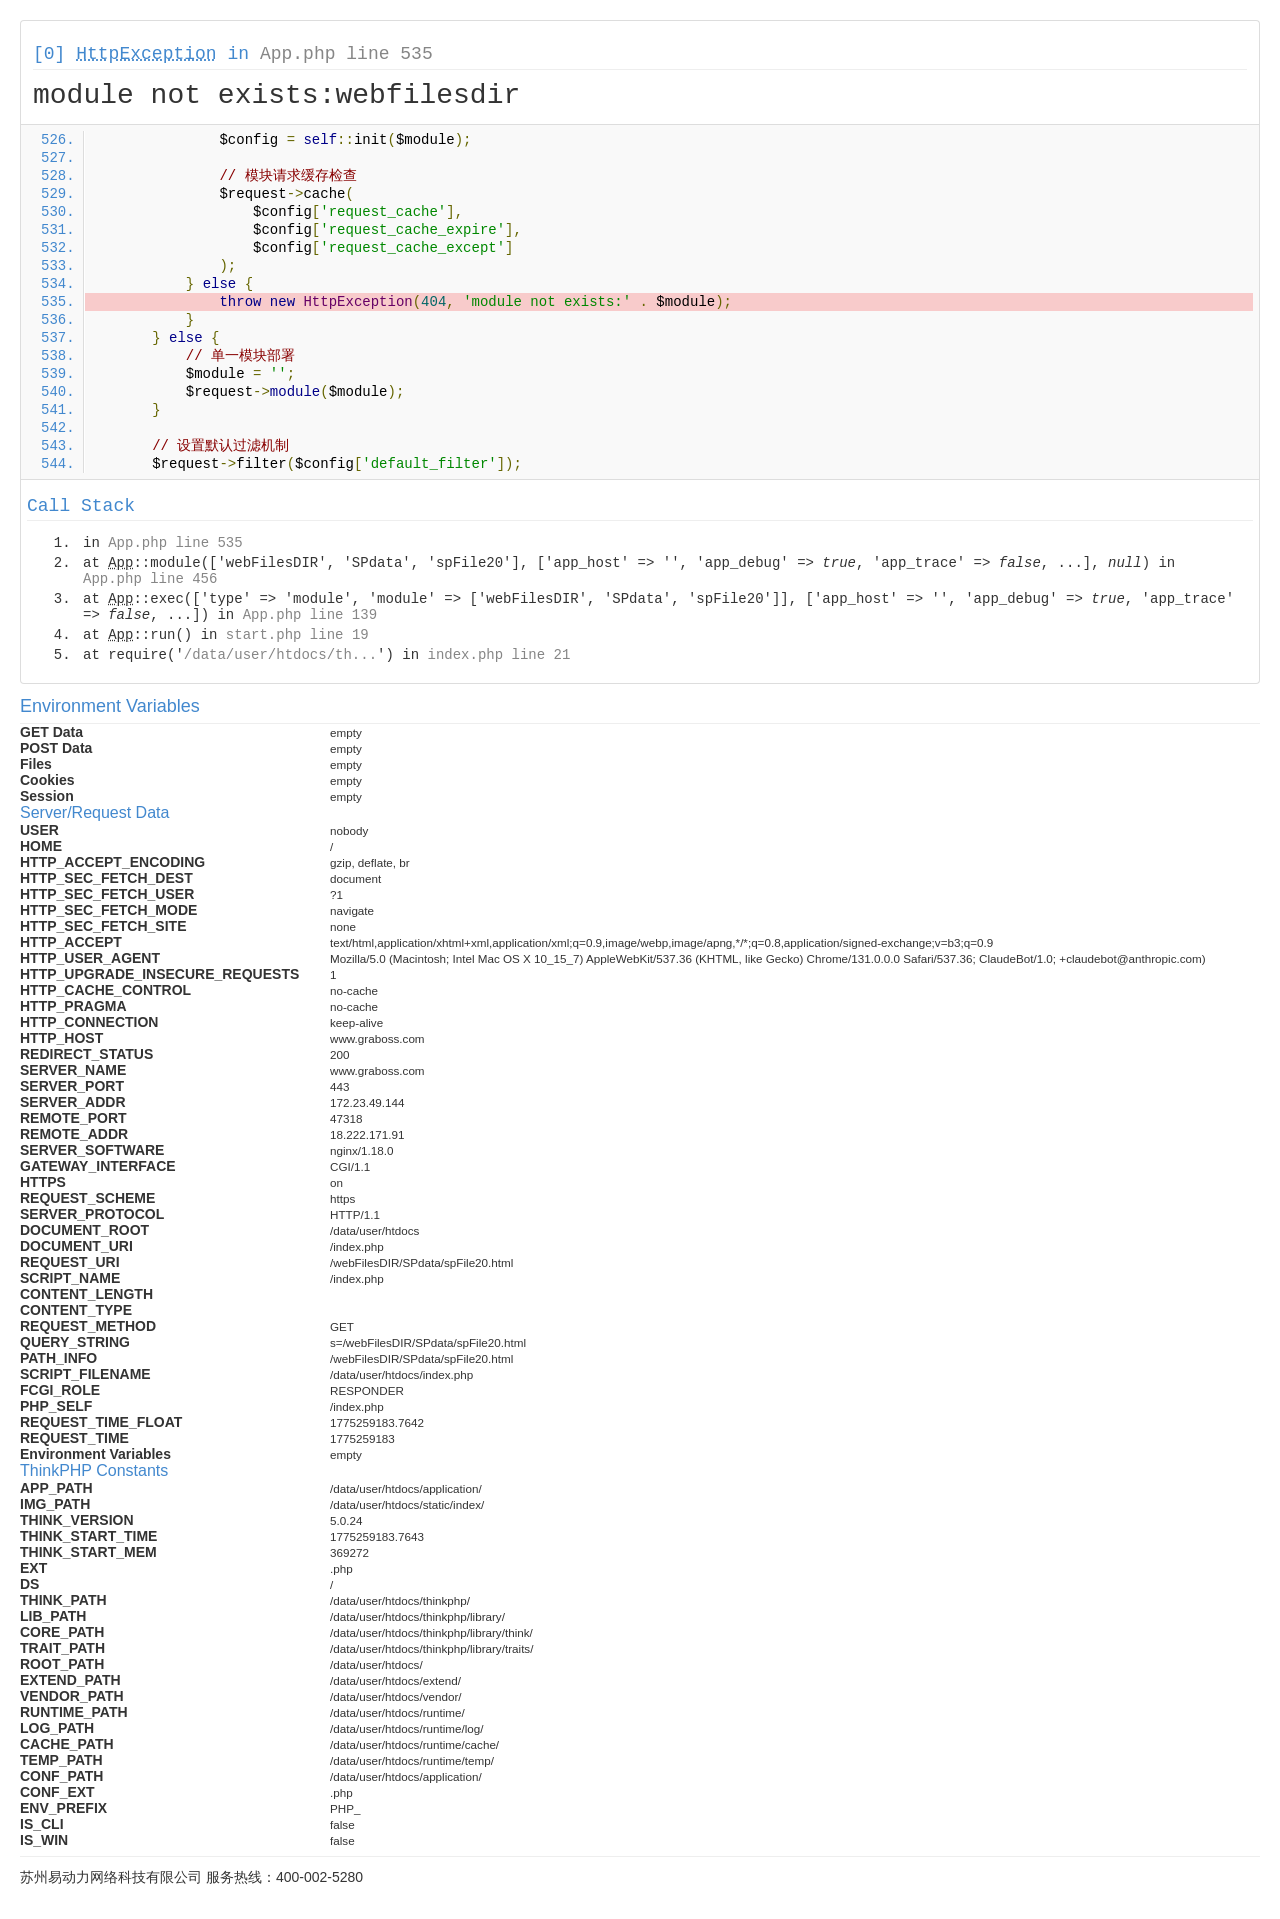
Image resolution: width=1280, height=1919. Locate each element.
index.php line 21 (498, 655)
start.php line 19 (297, 635)
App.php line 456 (150, 579)
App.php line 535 (346, 54)
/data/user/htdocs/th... (280, 655)
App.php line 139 (310, 615)
